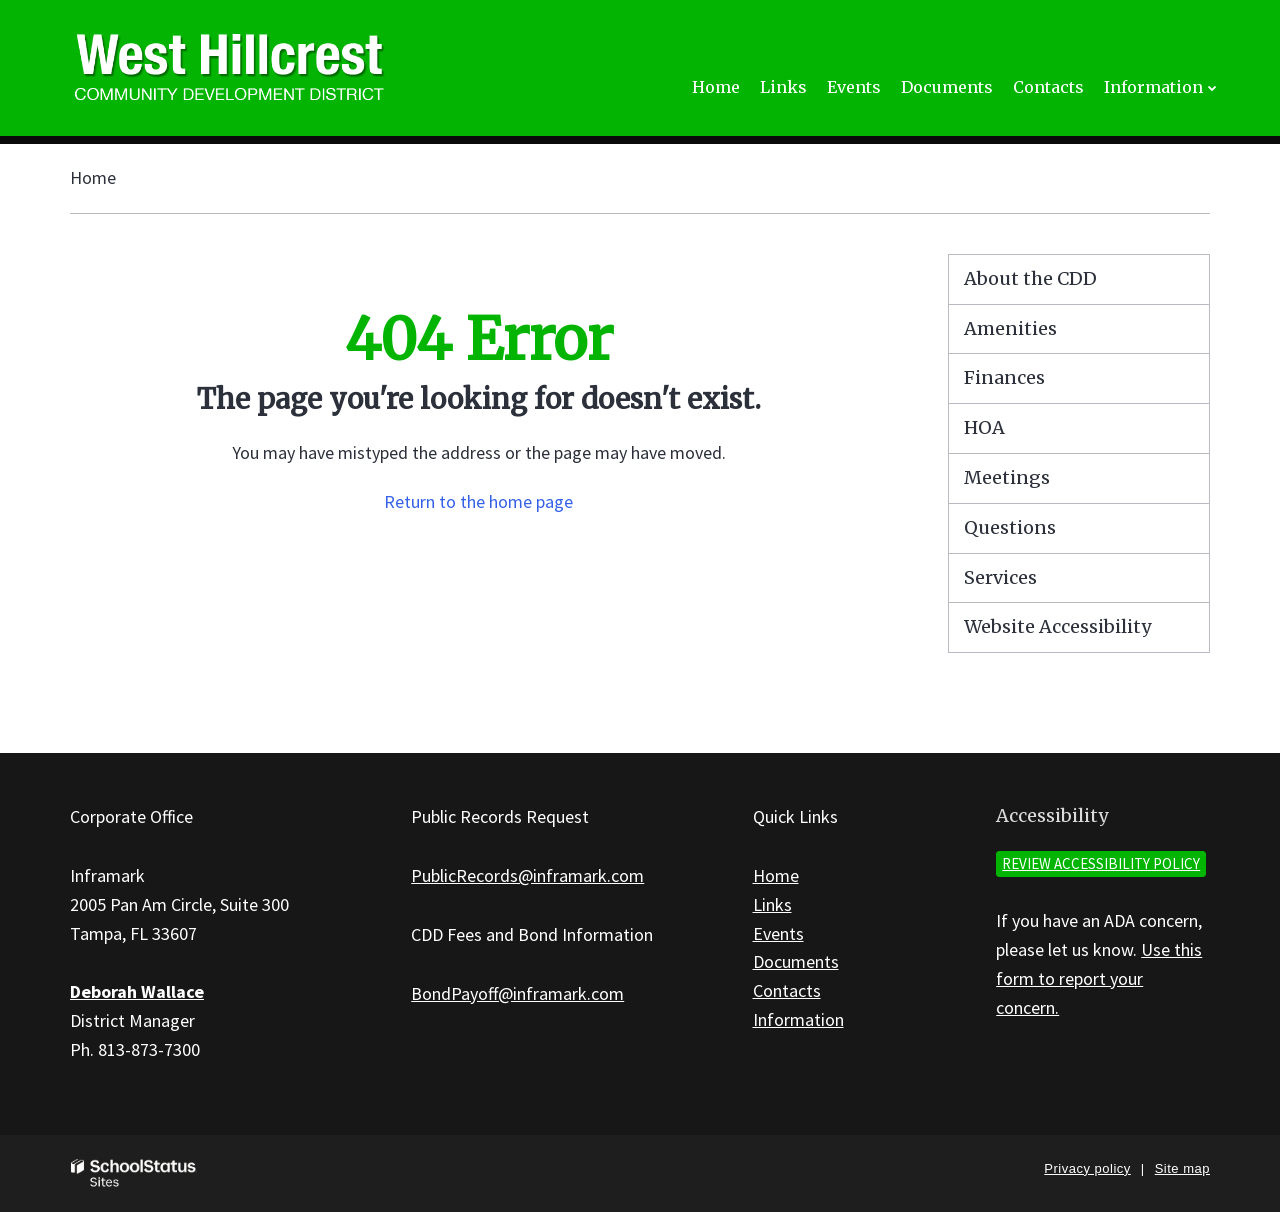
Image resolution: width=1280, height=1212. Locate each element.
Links (772, 904)
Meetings (1007, 477)
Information (798, 1019)
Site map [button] (1182, 1168)
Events (778, 933)
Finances (1004, 377)
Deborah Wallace (137, 991)
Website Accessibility (1057, 626)
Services (1000, 577)
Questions (1010, 527)
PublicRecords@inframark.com (527, 875)
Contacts (787, 990)
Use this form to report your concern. (1099, 978)
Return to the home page (478, 501)
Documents (796, 961)
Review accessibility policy (1101, 863)
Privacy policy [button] (1087, 1168)
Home (93, 177)
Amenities (1010, 328)
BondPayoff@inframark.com (517, 993)
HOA (984, 427)
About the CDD (1030, 278)
